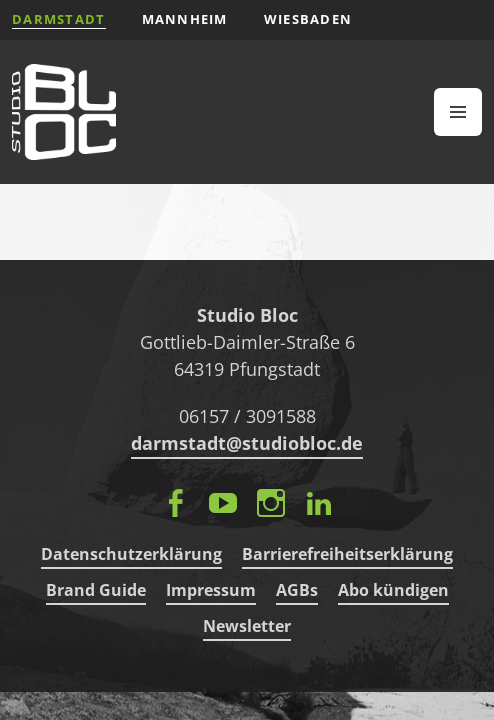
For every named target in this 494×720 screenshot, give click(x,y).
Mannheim (185, 19)
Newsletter (247, 626)
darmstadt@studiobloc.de (247, 443)
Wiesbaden (308, 19)
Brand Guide (96, 590)
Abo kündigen (393, 590)
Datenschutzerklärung (131, 554)
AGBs (297, 590)
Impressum (211, 590)
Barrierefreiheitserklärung (347, 554)
